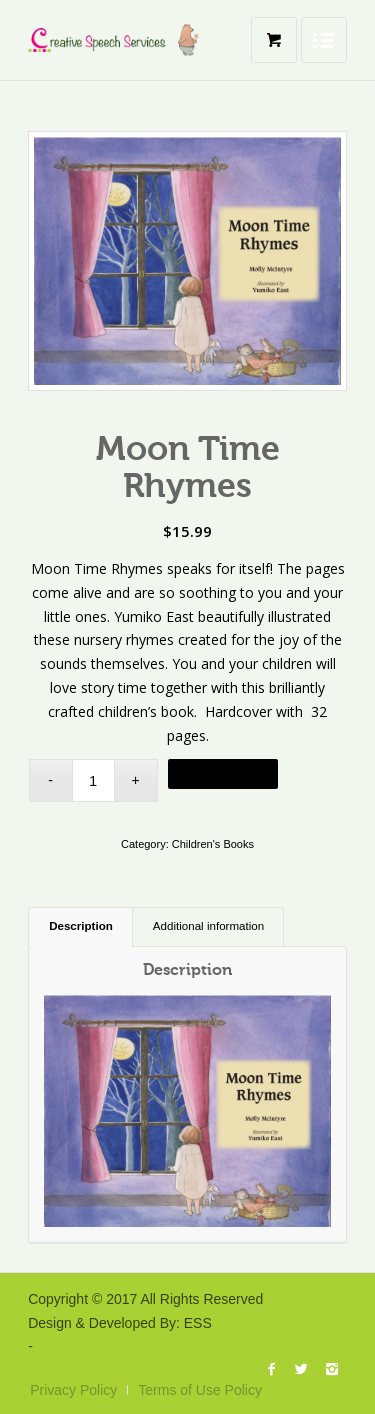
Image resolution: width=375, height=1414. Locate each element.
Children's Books (213, 844)
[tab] (80, 927)
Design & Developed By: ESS (120, 1323)
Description (81, 926)
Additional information (208, 926)
